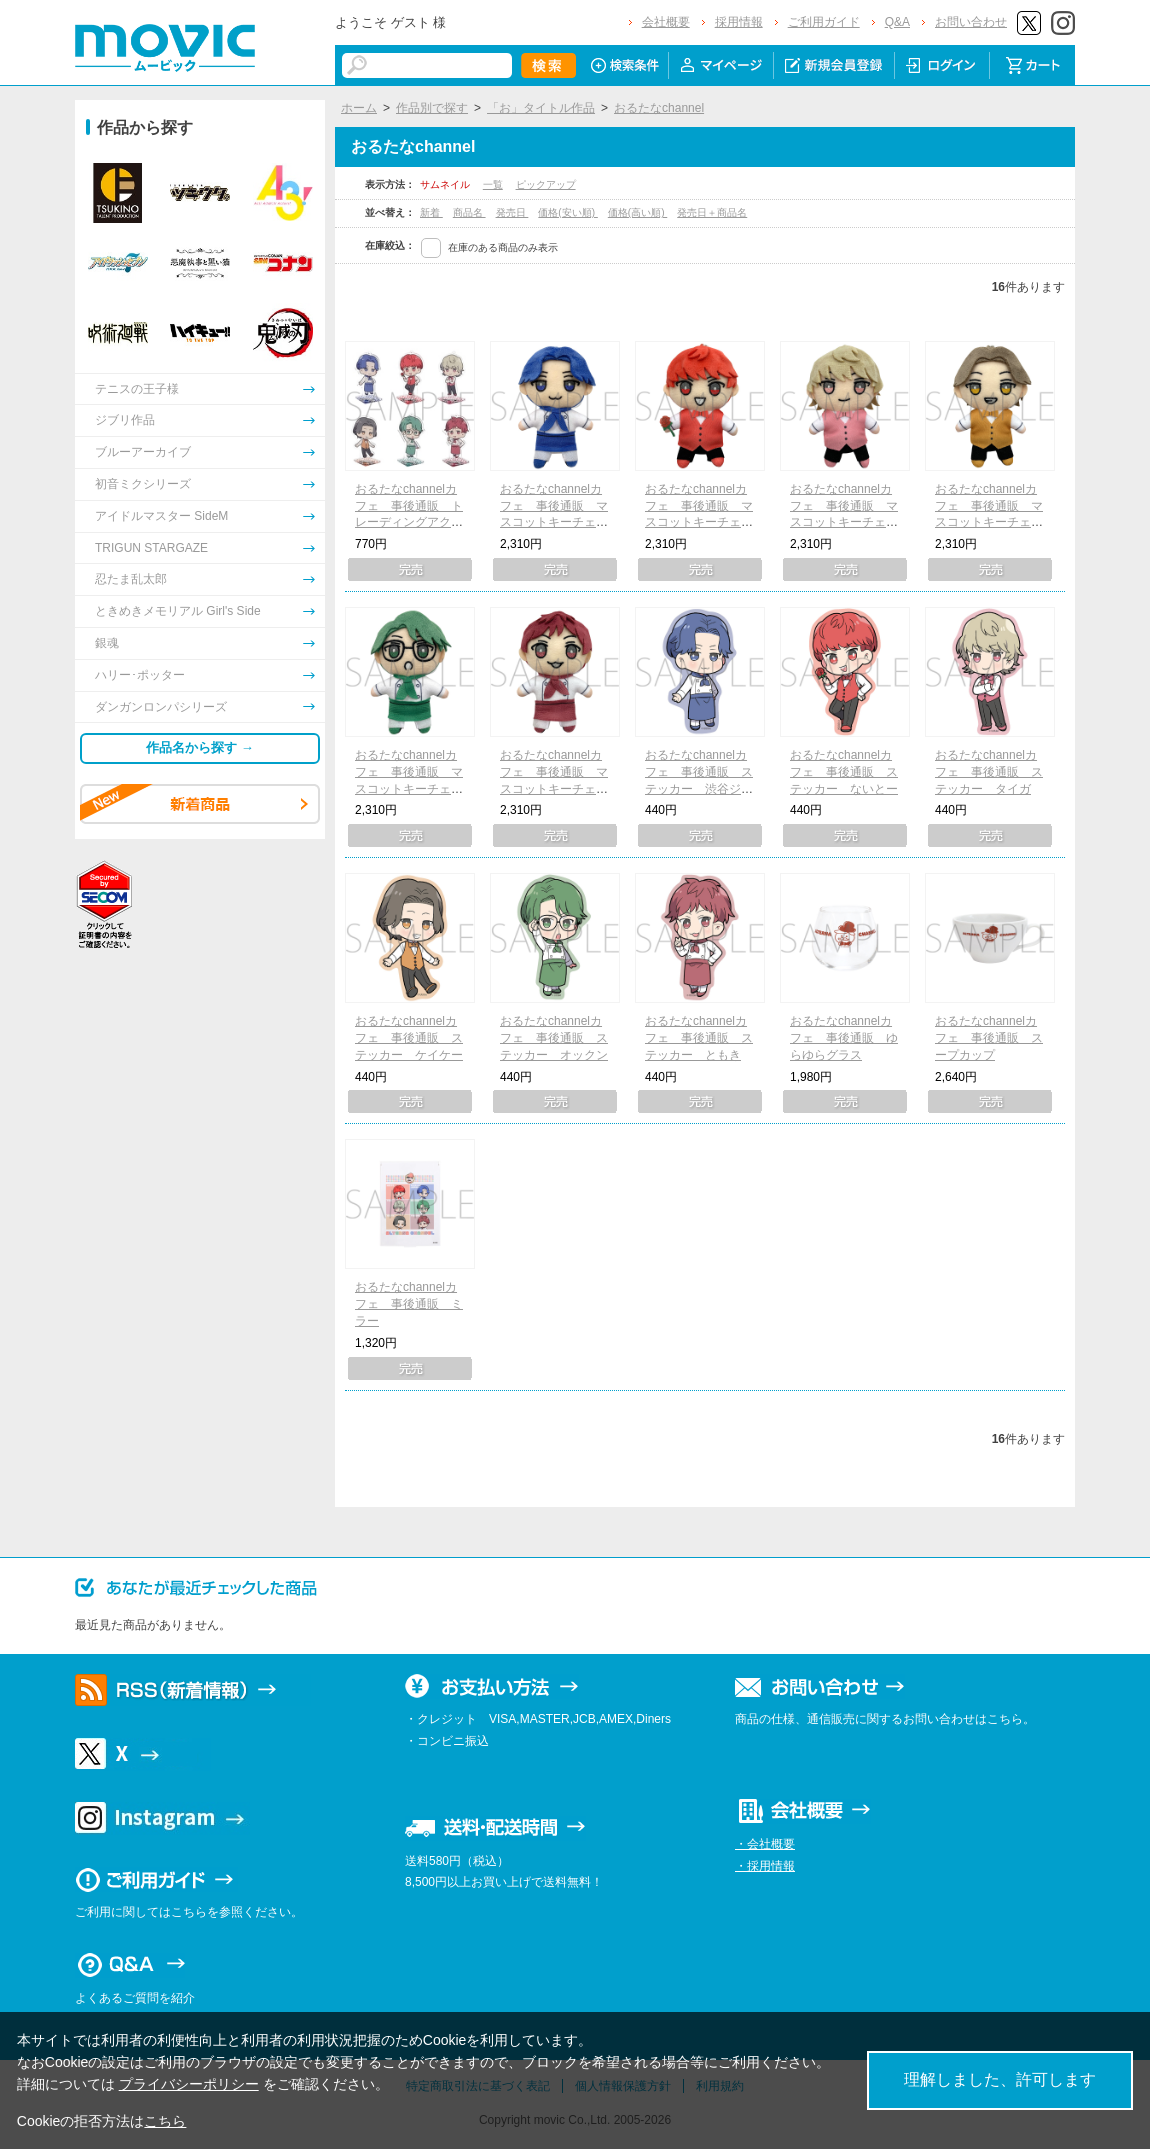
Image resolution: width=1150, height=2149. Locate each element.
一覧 (493, 184)
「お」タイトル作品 (541, 108)
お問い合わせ (971, 22)
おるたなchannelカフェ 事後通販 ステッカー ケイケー (409, 1038)
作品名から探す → (200, 747)
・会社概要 (765, 1844)
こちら (165, 2121)
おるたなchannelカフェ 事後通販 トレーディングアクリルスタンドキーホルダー (409, 522)
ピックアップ (546, 184)
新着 (431, 212)
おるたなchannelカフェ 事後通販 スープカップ (989, 1038)
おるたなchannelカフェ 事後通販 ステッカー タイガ (989, 772)
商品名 (469, 212)
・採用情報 (765, 1866)
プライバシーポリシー (189, 2084)
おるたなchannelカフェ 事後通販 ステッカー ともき (699, 1038)
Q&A (897, 22)
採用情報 (739, 22)
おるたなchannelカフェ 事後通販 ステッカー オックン (554, 1038)
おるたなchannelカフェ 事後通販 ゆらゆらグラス (844, 1038)
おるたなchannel (659, 108)
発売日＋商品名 (712, 212)
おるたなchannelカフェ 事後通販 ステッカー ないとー (844, 772)
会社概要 (666, 22)
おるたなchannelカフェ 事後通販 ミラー (409, 1304)
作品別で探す (432, 108)
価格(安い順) (567, 212)
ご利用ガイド (824, 22)
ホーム (359, 108)
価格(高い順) (637, 212)
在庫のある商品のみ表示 (503, 247)
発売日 (512, 212)
